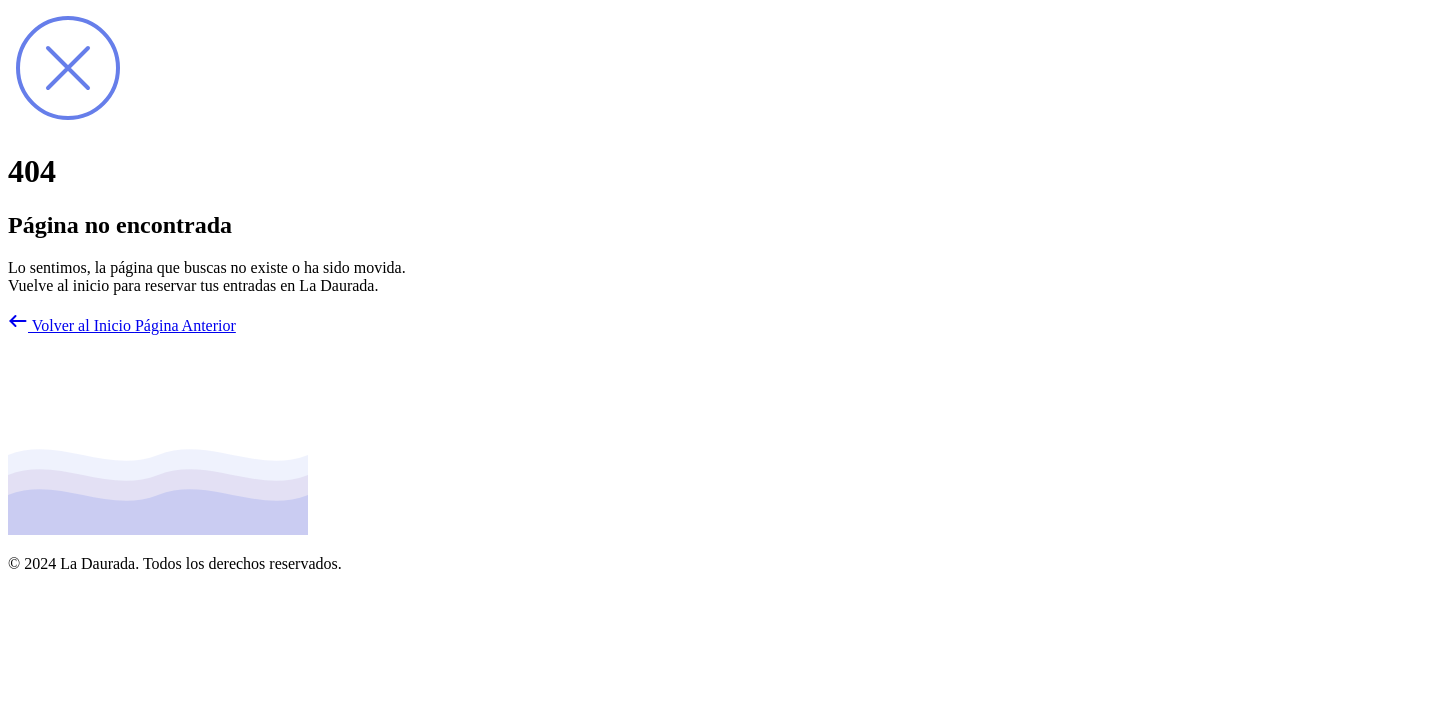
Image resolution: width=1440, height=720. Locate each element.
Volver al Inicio (71, 325)
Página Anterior (185, 325)
